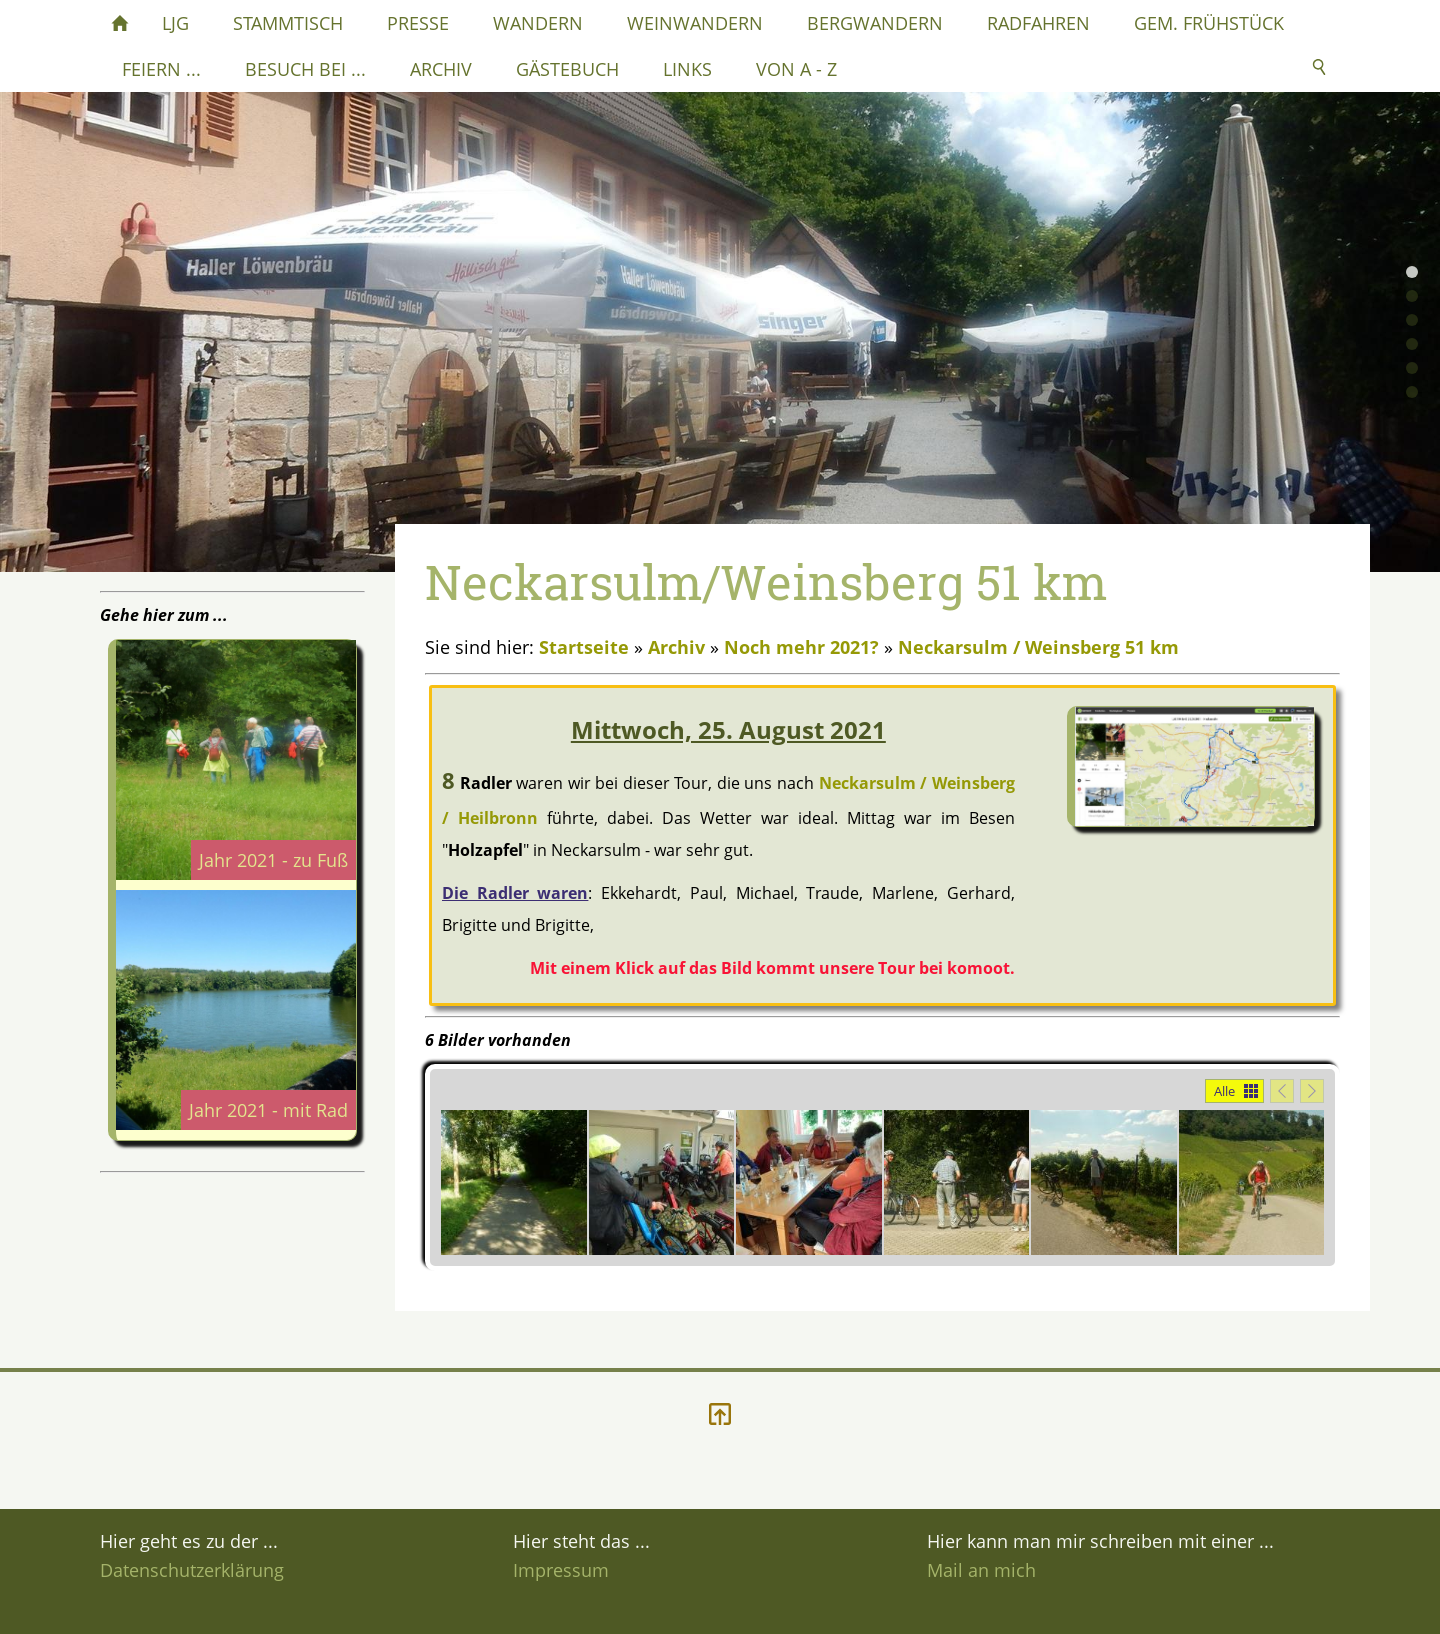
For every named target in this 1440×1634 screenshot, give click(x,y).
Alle (1224, 1091)
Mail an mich (981, 1570)
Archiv (676, 647)
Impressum (561, 1570)
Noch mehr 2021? (801, 647)
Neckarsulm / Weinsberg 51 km (1038, 647)
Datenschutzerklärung (192, 1570)
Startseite (584, 647)
